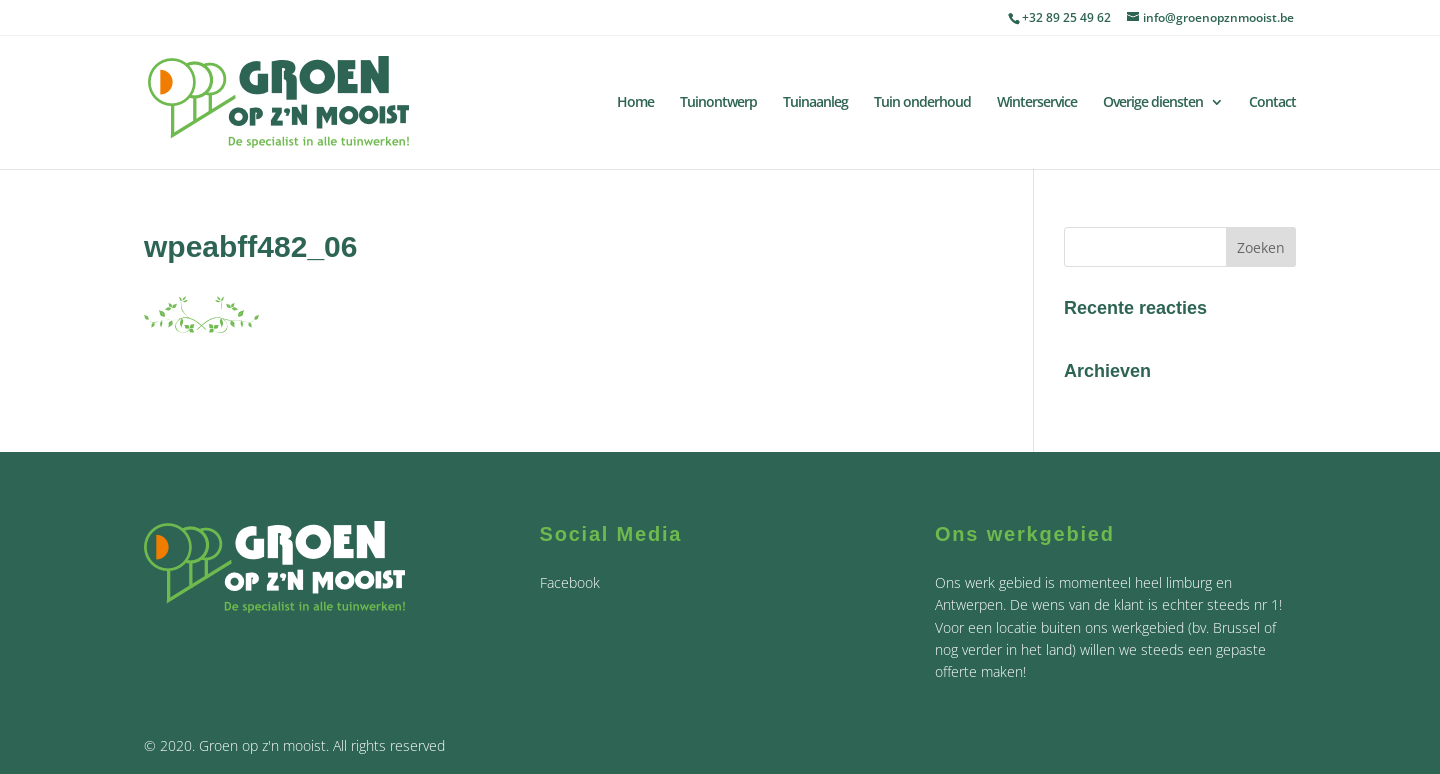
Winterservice (1037, 103)
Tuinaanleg (815, 103)
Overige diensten (1153, 103)
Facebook (570, 582)
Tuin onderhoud (922, 103)
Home (635, 103)
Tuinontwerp (718, 103)
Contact (1272, 103)
